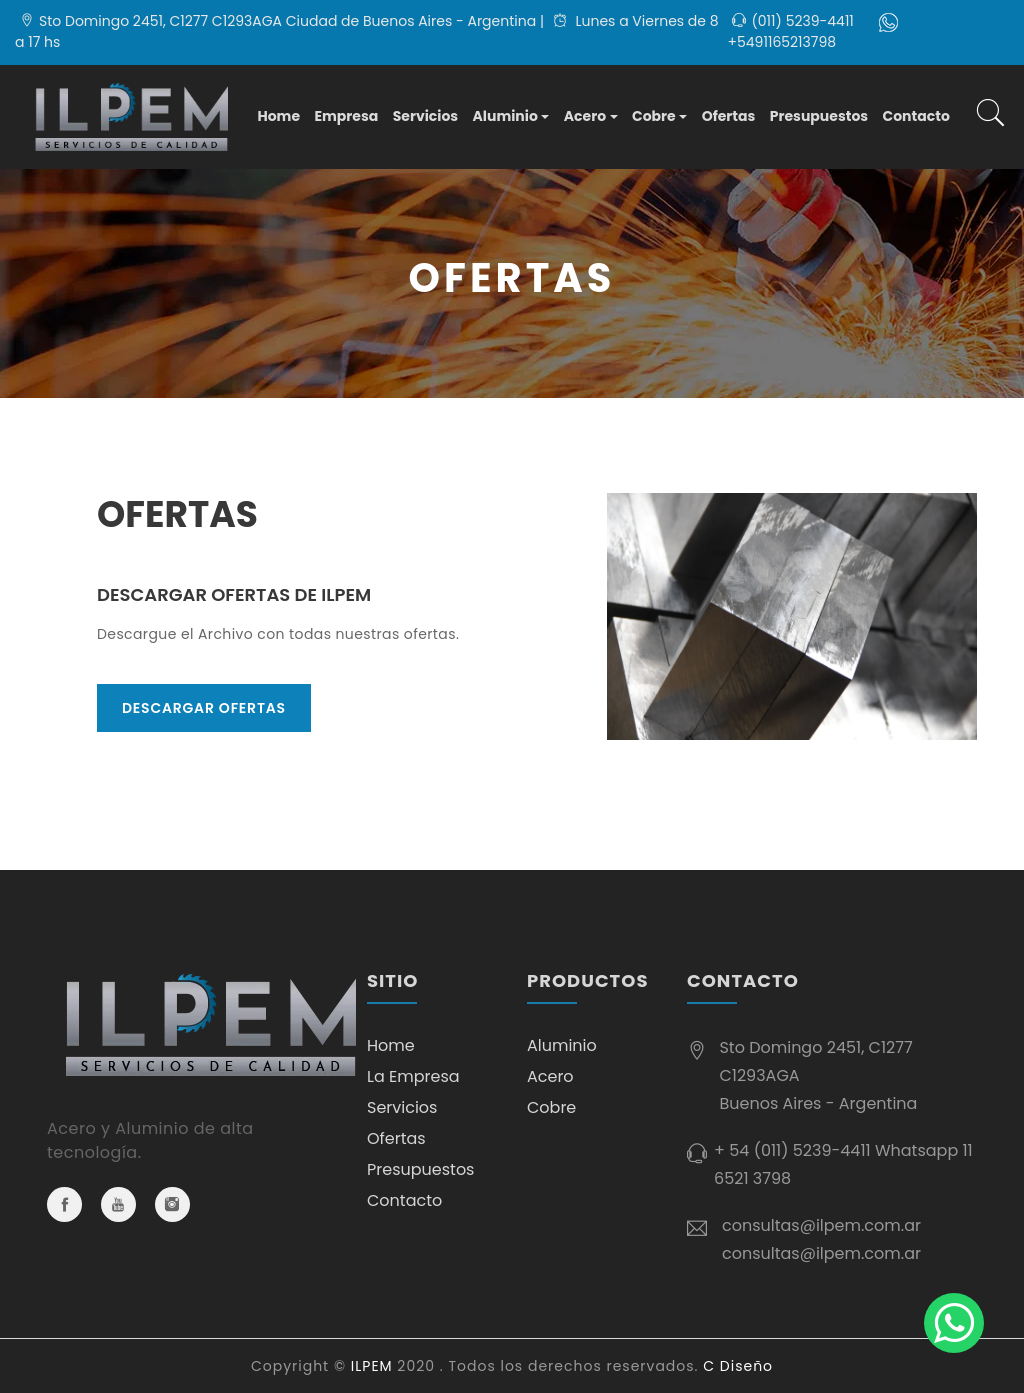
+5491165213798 (781, 42)
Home (278, 116)
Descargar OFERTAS (204, 708)
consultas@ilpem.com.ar (821, 1225)
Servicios (425, 116)
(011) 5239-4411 (802, 21)
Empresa (346, 116)
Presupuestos (819, 116)
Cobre (654, 116)
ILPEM (372, 1366)
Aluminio (505, 116)
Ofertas (729, 116)
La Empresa (413, 1076)
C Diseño (738, 1366)
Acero (585, 116)
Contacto (916, 116)
